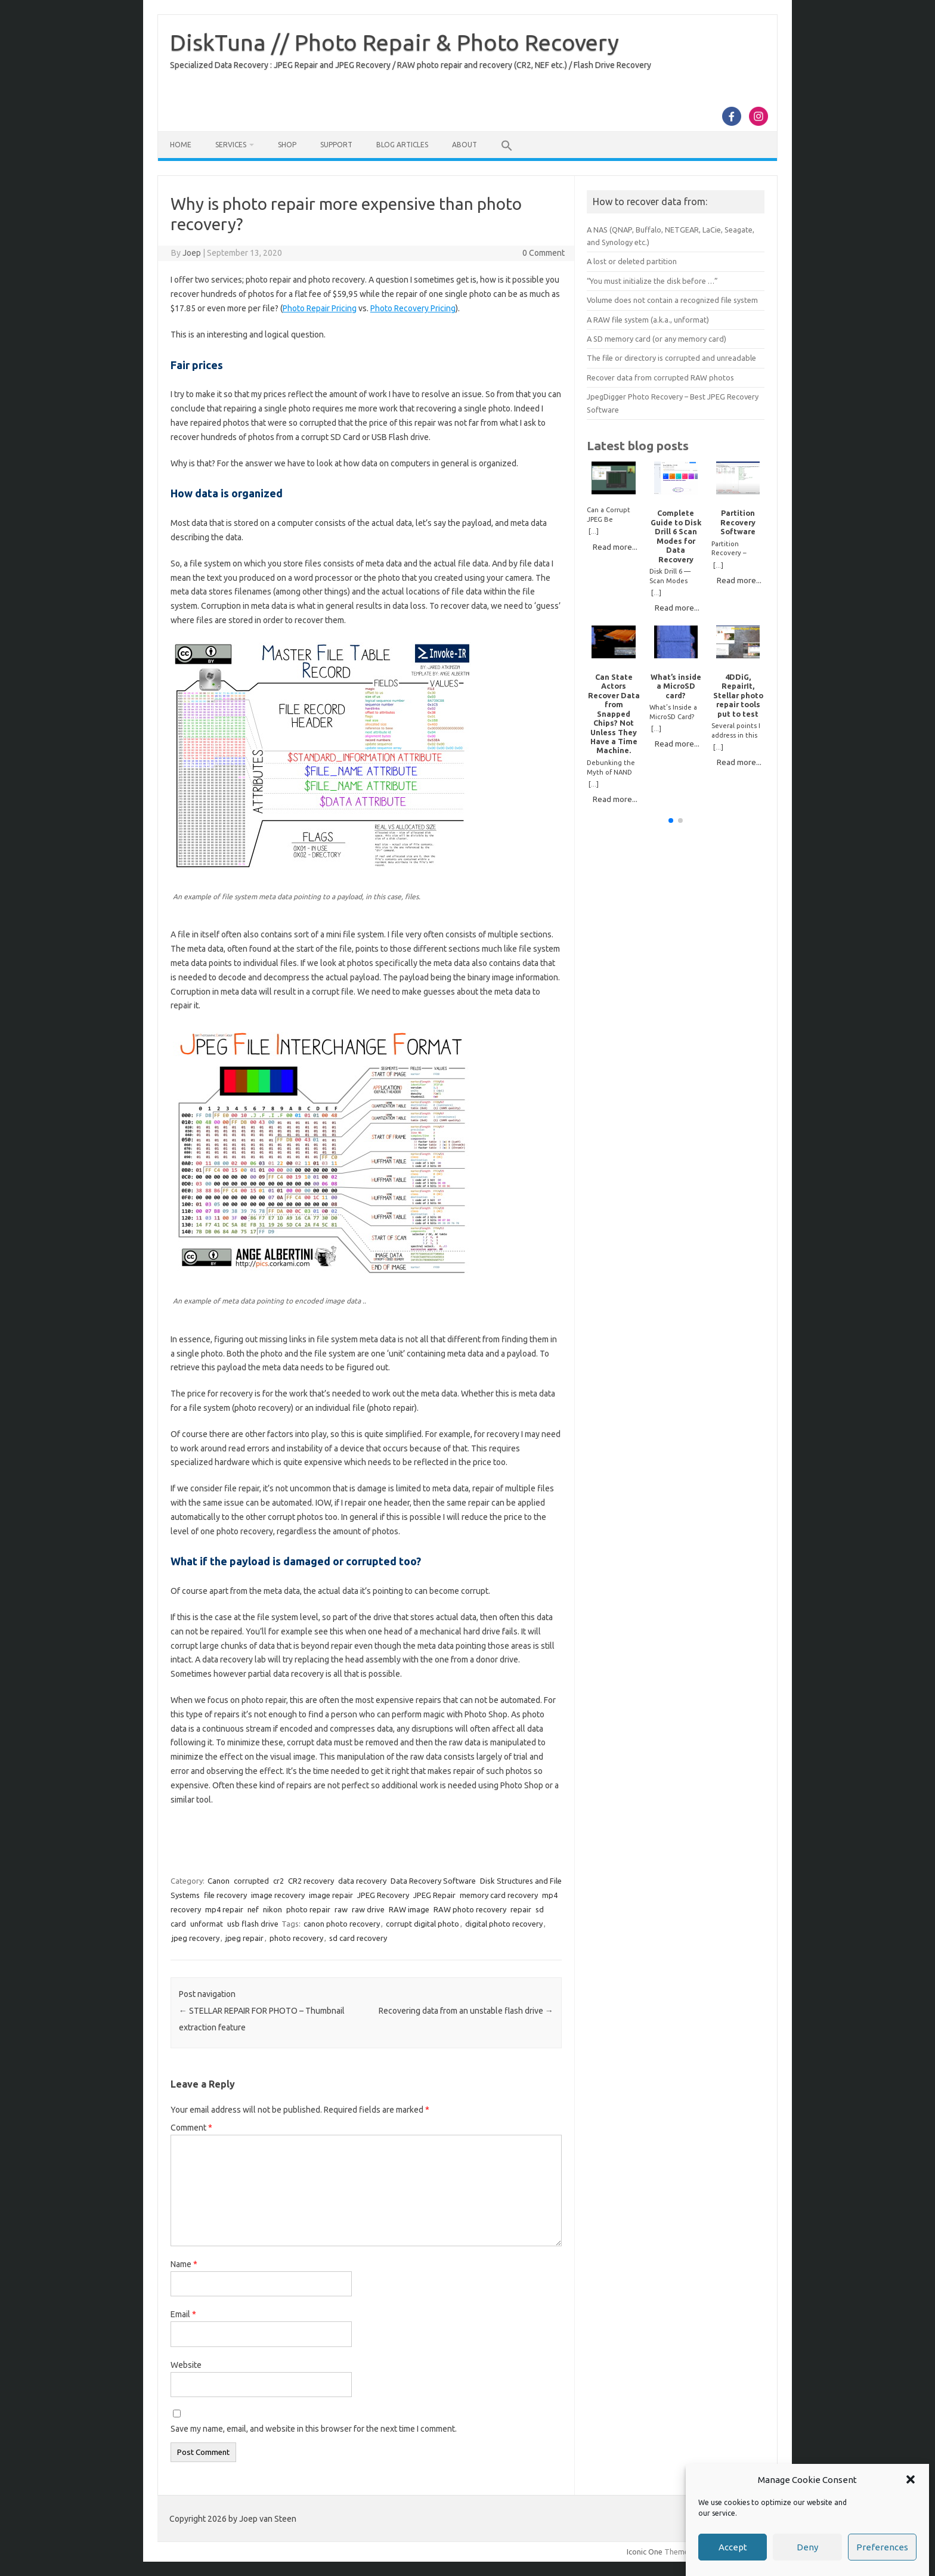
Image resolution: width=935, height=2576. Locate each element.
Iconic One (644, 2551)
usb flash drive (252, 1923)
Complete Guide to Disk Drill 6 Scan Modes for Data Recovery (676, 536)
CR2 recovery (311, 1881)
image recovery (278, 1895)
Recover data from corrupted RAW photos (660, 377)
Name (184, 2264)
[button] (911, 2480)
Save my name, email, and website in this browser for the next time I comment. (314, 2428)
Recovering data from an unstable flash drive (466, 2010)
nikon (272, 1909)
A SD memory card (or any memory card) (656, 339)
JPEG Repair (434, 1895)
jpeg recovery (195, 1938)
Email (183, 2314)
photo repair (308, 1909)
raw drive (368, 1909)
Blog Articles (402, 144)
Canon (219, 1881)
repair (520, 1909)
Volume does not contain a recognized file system (672, 300)
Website (186, 2365)
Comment (191, 2127)
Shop (287, 144)
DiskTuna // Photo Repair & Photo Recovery (394, 42)
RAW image (409, 1909)
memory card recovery (499, 1895)
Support (336, 144)
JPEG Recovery (383, 1895)
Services (230, 144)
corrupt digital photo (422, 1923)
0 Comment (543, 253)
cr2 (278, 1881)
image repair (331, 1895)
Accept (733, 2548)
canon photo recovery (342, 1923)
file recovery (225, 1895)
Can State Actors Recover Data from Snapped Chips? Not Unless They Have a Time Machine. (614, 714)
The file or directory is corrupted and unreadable (671, 358)
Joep (191, 253)
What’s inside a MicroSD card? (676, 686)
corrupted (251, 1881)
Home (180, 144)
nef (253, 1909)
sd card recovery (358, 1938)
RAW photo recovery (470, 1909)
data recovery (362, 1881)
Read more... (615, 547)
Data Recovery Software (433, 1881)
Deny (807, 2548)
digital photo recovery (504, 1923)
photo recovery (296, 1938)
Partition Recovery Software (738, 522)
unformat (206, 1923)
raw (341, 1909)
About (464, 144)
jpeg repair (244, 1938)
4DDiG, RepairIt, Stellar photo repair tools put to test (738, 695)
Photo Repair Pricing (320, 308)
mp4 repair (224, 1909)
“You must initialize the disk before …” (652, 281)
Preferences (882, 2548)
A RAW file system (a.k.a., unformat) (648, 319)
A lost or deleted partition (632, 261)
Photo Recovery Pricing (413, 308)
